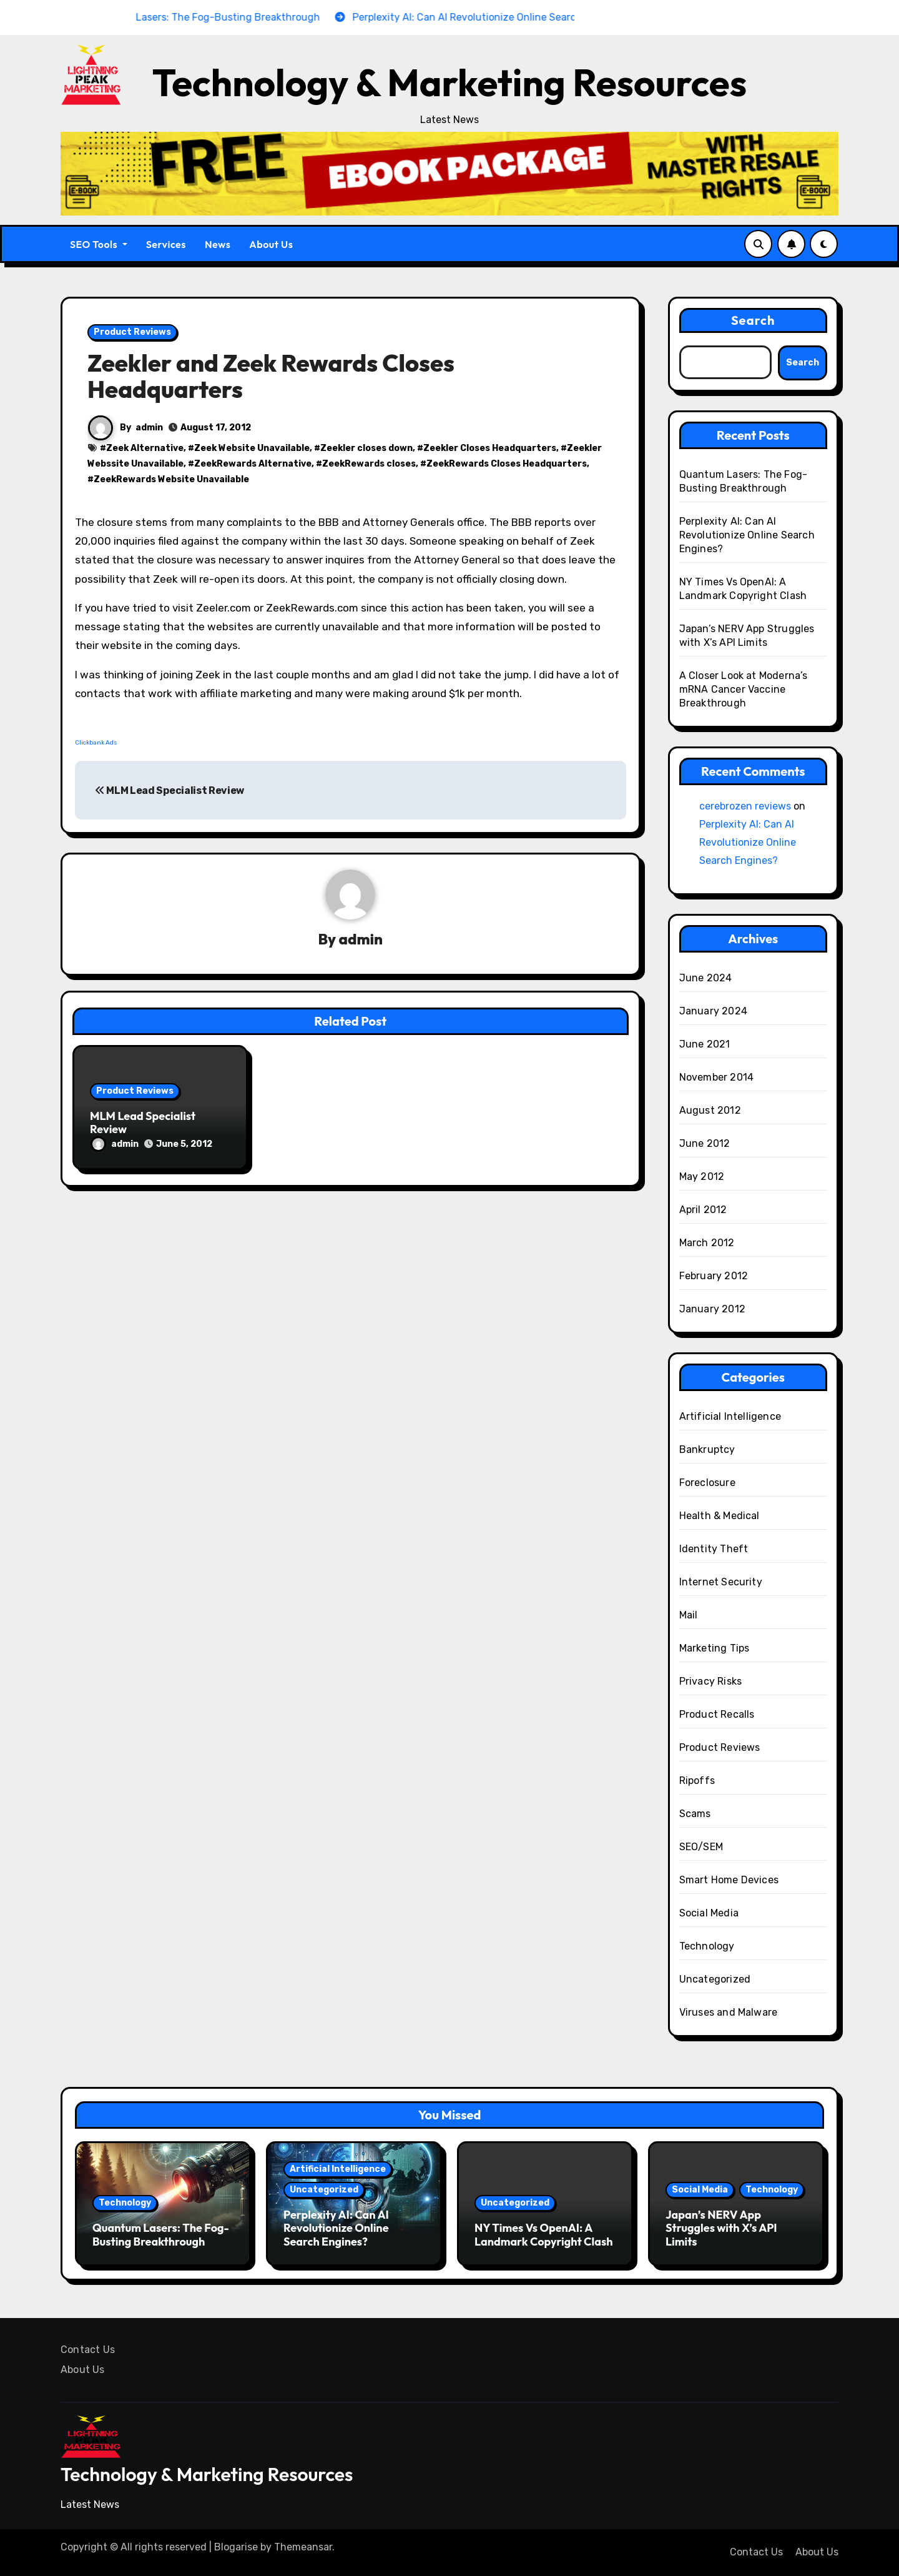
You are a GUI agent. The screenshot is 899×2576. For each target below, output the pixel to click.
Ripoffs (697, 1780)
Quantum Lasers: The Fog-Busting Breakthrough (160, 2235)
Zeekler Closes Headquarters (489, 448)
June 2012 (704, 1143)
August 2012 (710, 1110)
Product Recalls (717, 1714)
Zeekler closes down (366, 448)
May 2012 (702, 1176)
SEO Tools (98, 244)
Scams (695, 1814)
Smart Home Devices (729, 1880)
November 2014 (716, 1077)
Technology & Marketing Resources (449, 82)
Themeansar (303, 2547)
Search (753, 320)
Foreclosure (707, 1483)
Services (166, 244)
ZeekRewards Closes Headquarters (506, 463)
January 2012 (712, 1309)
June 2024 (705, 978)
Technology (707, 1946)
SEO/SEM (701, 1847)
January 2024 (713, 1011)
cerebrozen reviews (745, 806)
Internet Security (720, 1582)
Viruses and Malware (728, 2012)
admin (149, 427)
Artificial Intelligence (730, 1416)
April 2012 (703, 1210)
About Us (271, 244)
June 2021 (704, 1044)
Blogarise (236, 2547)
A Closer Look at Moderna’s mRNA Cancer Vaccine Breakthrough (743, 689)
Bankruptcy (707, 1449)
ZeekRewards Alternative (253, 463)
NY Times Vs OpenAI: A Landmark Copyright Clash (543, 2235)
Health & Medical (719, 1516)
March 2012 (707, 1243)
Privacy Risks (710, 1681)
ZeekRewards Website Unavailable (171, 479)
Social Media (709, 1913)
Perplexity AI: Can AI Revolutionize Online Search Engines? (747, 535)
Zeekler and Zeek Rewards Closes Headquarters (270, 376)
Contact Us (88, 2350)
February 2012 (714, 1276)
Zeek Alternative (145, 448)
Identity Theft (714, 1549)
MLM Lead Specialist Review (169, 790)
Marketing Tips (714, 1648)
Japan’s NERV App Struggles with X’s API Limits (721, 2228)
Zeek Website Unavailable (252, 448)
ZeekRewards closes (369, 463)
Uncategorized (715, 1979)
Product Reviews (132, 332)
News (217, 244)
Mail (688, 1615)
